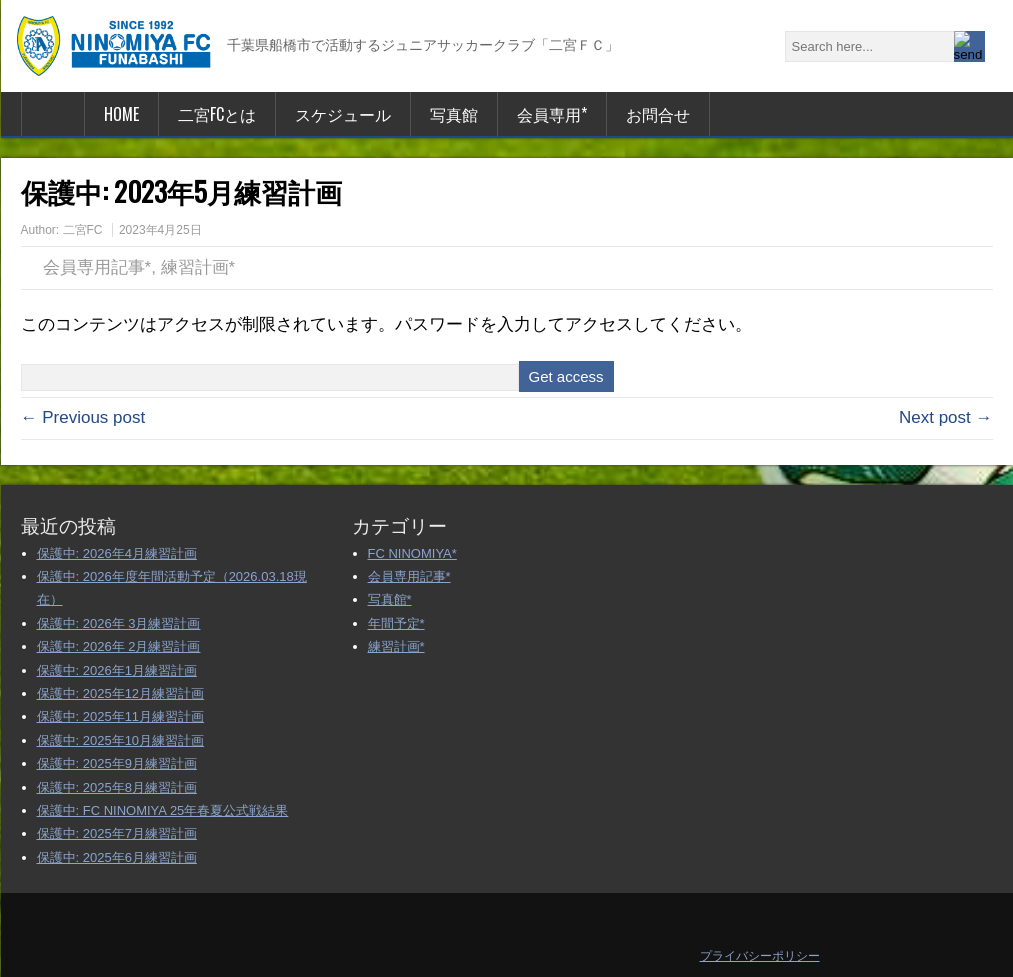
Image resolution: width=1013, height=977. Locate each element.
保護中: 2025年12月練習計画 (121, 693)
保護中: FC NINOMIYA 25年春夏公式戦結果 (163, 810)
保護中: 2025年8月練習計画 (117, 787)
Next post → (946, 417)
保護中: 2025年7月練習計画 (117, 833)
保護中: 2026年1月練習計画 (117, 670)
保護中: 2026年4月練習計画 (117, 553)
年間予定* (396, 623)
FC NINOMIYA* (412, 553)
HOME (121, 114)
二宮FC (83, 230)
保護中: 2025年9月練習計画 (117, 763)
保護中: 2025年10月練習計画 (121, 740)
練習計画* (198, 267)
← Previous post (83, 417)
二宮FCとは (217, 114)
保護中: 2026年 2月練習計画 (119, 646)
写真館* (390, 599)
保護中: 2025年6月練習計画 (117, 857)
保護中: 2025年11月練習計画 (121, 716)
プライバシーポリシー (760, 956)
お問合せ (658, 114)
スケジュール (343, 114)
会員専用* (552, 114)
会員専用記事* (97, 267)
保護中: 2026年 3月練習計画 (119, 623)
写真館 (454, 114)
